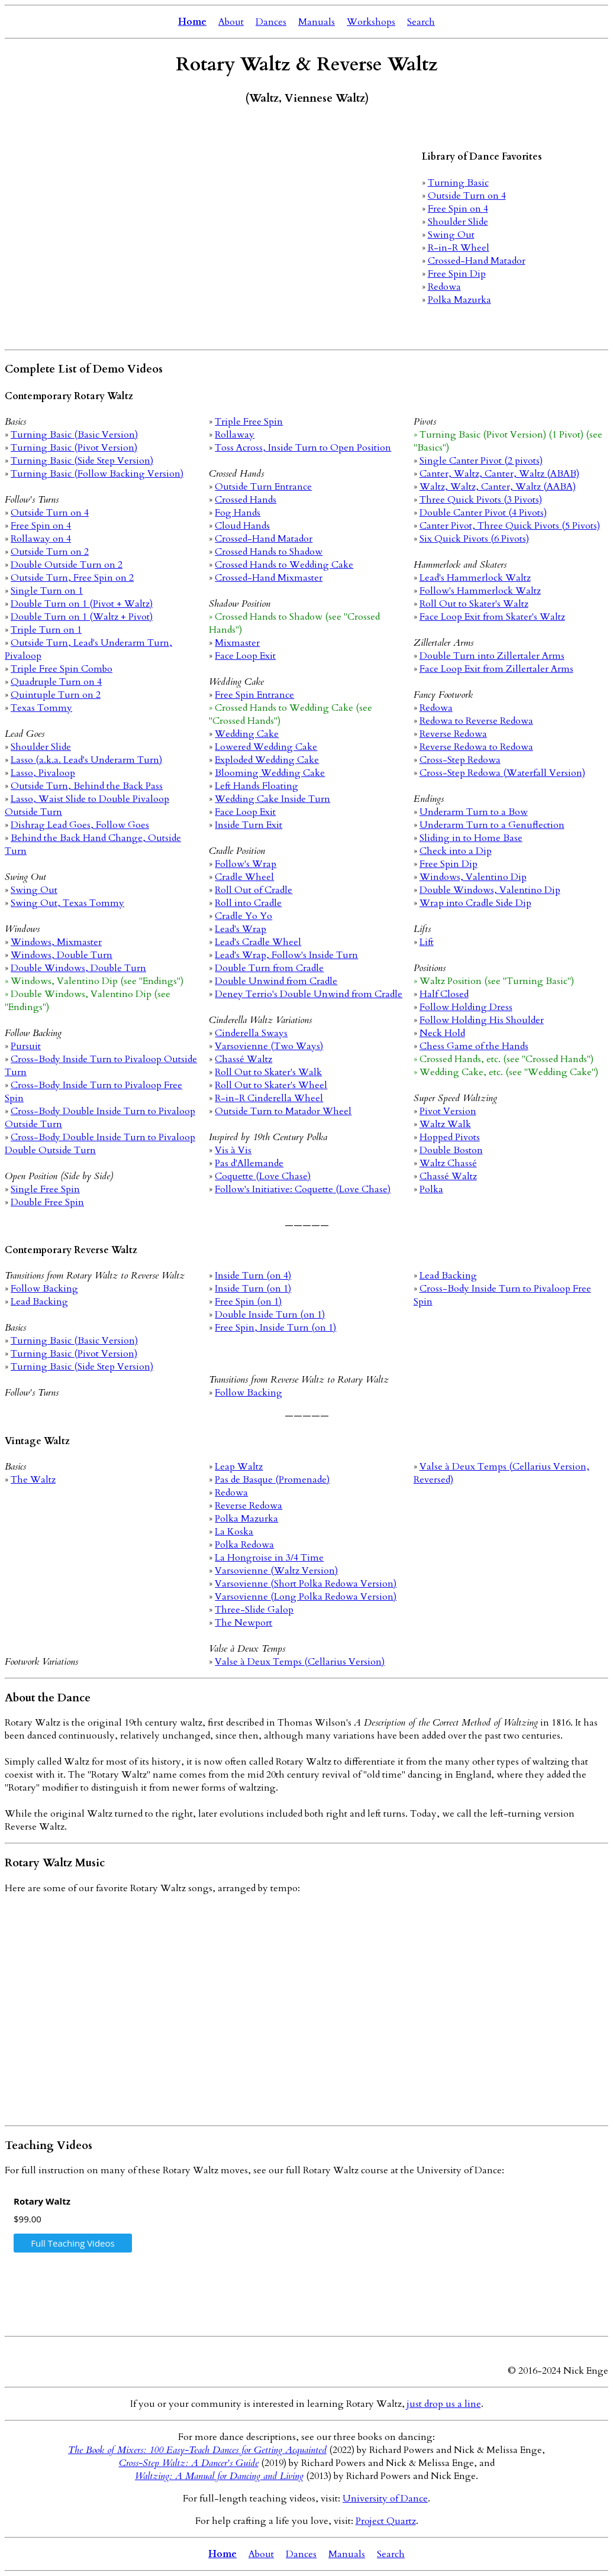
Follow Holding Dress (466, 1007)
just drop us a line (444, 2403)
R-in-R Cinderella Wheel (269, 1098)
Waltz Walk (445, 1124)
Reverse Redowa (453, 733)
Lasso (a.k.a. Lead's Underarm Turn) (86, 759)
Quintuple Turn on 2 (56, 694)
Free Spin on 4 (458, 208)
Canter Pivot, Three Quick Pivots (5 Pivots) (510, 525)
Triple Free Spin (249, 421)
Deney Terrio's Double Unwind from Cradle (308, 994)
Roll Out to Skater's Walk (268, 1072)
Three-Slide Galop (254, 1609)
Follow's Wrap (245, 863)
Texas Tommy (41, 707)
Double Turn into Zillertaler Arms (492, 655)
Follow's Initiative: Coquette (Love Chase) (303, 1189)
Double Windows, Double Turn (78, 968)
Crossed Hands (245, 499)
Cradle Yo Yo (243, 916)
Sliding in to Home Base (471, 837)
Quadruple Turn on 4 (56, 681)
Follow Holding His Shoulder (482, 1020)
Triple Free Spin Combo (61, 668)
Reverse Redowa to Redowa (476, 746)
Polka (431, 1189)
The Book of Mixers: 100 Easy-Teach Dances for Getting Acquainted (197, 2450)
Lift (427, 942)
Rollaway (234, 434)
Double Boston (451, 1150)
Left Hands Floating (256, 785)
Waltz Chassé (448, 1163)
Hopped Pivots (450, 1137)
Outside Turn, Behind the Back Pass (87, 785)
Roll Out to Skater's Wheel (271, 1085)
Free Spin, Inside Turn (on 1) (275, 1327)
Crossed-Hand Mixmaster (268, 577)
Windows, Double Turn (61, 955)
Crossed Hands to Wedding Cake (284, 564)
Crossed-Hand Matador (476, 260)
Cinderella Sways (251, 1033)
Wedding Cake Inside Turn (272, 798)
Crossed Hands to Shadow (268, 551)
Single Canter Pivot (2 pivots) (481, 460)
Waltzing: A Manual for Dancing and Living (219, 2476)
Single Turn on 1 (47, 590)
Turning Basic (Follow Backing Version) (97, 473)
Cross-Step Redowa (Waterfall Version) (502, 772)
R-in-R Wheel (458, 247)
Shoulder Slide (458, 221)
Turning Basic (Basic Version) (74, 434)
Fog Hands (237, 512)
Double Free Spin (47, 1202)
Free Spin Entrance (254, 694)
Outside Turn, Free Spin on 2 (72, 577)
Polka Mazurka (459, 299)
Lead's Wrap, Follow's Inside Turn (286, 955)
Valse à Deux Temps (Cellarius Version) (300, 1661)
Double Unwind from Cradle (276, 981)
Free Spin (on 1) (248, 1301)
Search (421, 21)
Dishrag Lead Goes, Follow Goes (80, 824)
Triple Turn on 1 (46, 629)
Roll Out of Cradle (253, 890)
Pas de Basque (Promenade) (272, 1479)
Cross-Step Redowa (460, 759)
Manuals (316, 21)
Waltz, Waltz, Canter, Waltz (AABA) (498, 486)
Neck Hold (442, 1033)
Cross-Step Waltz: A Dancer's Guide (189, 2463)
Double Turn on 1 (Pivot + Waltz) (82, 603)
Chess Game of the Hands (474, 1046)
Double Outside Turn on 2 (66, 564)
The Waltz (33, 1479)
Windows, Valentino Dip (473, 877)
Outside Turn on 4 (467, 195)
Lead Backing (39, 1301)
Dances (271, 21)
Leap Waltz (239, 1466)
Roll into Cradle (248, 903)
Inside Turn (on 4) (253, 1275)
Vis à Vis (233, 1150)
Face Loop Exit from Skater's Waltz (492, 616)
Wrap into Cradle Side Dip (475, 903)
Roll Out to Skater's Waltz (474, 603)
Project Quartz (386, 2521)
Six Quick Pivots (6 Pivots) (474, 538)
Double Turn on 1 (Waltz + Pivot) (82, 616)
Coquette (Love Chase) (263, 1176)
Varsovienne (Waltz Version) (276, 1570)
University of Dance (385, 2498)
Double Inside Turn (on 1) (270, 1314)
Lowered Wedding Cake (266, 746)
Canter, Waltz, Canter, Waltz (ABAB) (499, 473)
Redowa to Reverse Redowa (476, 720)
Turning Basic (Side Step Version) (82, 460)
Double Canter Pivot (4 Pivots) (483, 512)
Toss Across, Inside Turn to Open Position (303, 447)
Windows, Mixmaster (56, 942)
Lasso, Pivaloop (43, 772)
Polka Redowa (244, 1544)
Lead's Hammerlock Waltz (475, 577)
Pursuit (26, 1046)
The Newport (243, 1622)
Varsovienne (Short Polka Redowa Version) (305, 1583)
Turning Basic (458, 182)
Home (192, 21)
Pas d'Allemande (249, 1163)
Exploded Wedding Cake (267, 759)
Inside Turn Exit (248, 824)
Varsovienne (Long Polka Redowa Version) (305, 1596)
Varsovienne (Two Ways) (269, 1046)
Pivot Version (448, 1111)
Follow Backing (44, 1288)
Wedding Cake (247, 733)
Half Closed (444, 994)
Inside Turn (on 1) (253, 1288)
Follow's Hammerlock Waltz (480, 590)
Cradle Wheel (244, 877)
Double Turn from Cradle (269, 968)
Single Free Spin (45, 1189)
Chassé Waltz (243, 1059)
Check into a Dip (456, 850)
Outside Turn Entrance (263, 486)
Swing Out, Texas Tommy (67, 903)
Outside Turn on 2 (50, 551)
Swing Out (451, 234)
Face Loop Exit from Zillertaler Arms (496, 668)
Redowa (444, 286)
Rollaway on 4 (41, 538)
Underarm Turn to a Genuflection (492, 824)
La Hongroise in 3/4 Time (269, 1557)
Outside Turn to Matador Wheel (283, 1111)
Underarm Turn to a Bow (474, 811)
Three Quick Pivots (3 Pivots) (481, 499)
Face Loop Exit (245, 655)
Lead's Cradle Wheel (258, 942)
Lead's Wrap (240, 929)
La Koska (234, 1531)
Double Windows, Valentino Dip (490, 890)
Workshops (371, 21)
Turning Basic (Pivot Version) (74, 447)
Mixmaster (237, 642)
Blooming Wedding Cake (270, 772)
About (231, 21)
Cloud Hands (242, 525)
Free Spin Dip (457, 273)
